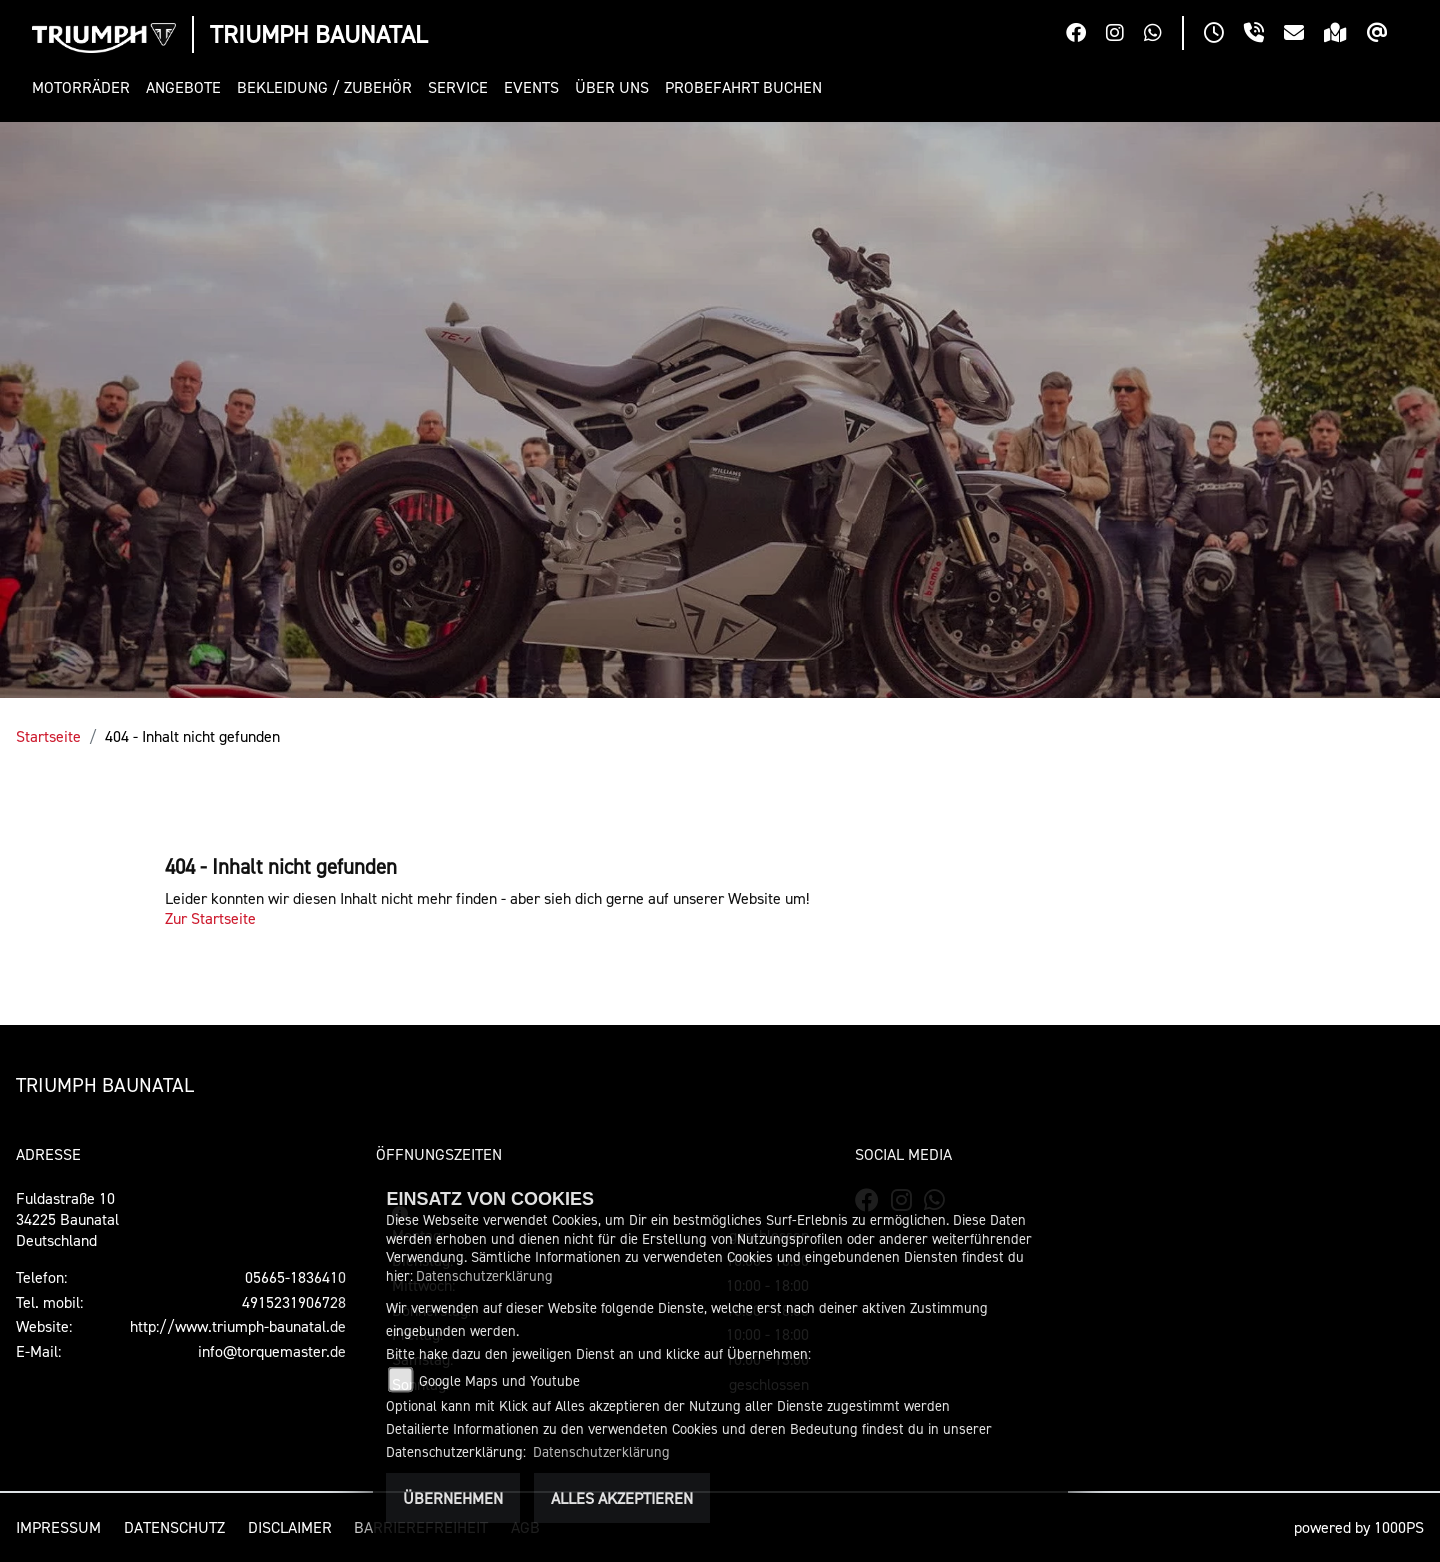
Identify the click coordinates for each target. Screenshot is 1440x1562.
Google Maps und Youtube (499, 1380)
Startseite (48, 736)
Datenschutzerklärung (484, 1275)
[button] (85, 87)
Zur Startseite (210, 918)
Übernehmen (453, 1498)
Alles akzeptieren (622, 1498)
